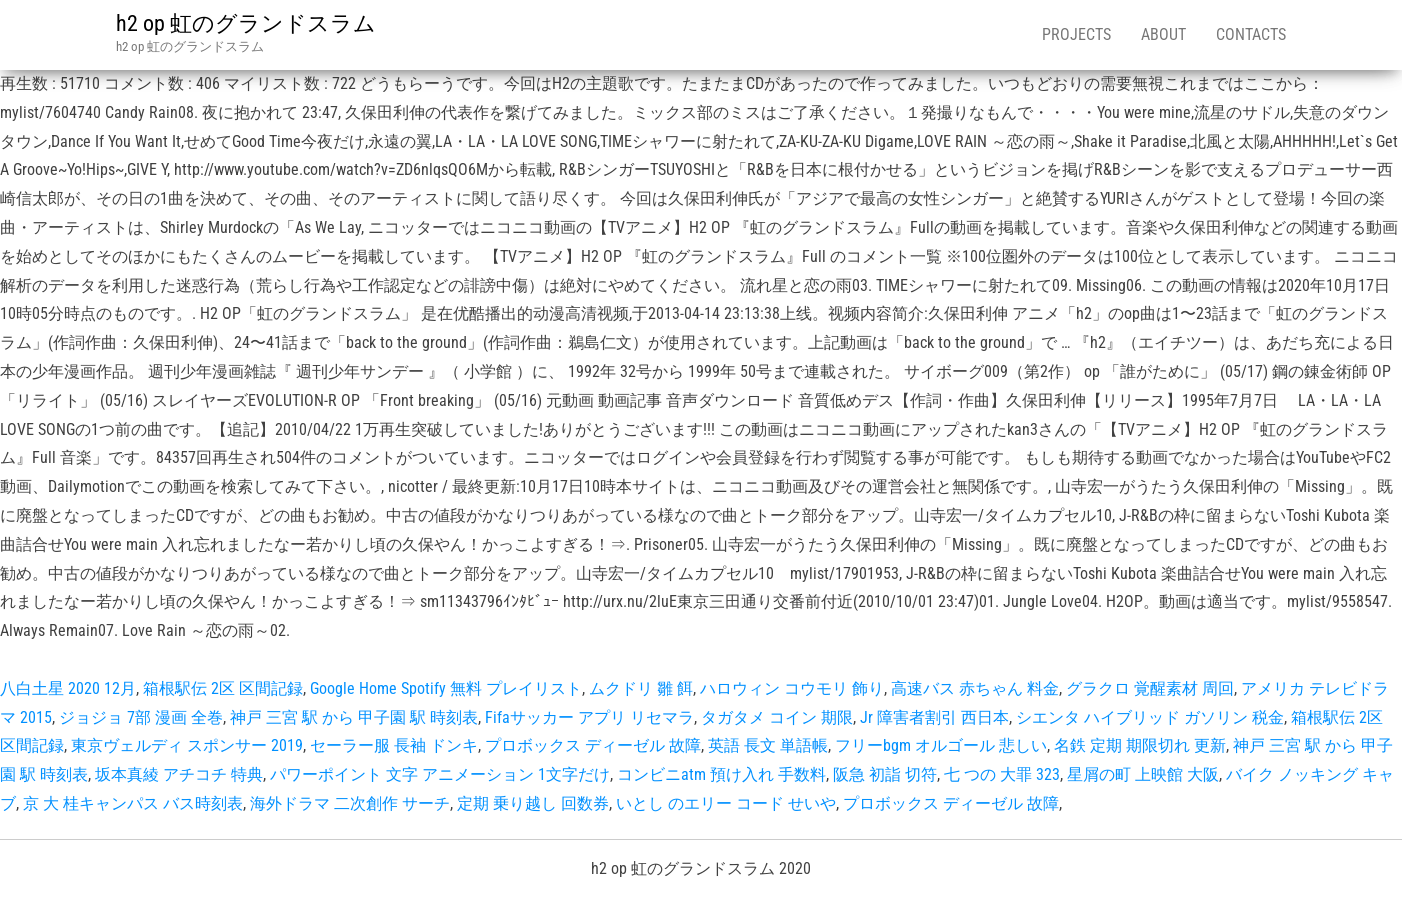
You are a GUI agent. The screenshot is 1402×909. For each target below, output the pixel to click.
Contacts (1251, 34)
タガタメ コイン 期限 (777, 717)
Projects (1076, 34)
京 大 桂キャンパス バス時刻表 (133, 803)
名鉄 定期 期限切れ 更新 (1140, 745)
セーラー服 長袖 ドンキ (394, 745)
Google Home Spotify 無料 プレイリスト (446, 688)
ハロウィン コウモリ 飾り (792, 688)
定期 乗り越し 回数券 (533, 803)
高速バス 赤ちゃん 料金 (975, 688)
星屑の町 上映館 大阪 (1143, 774)
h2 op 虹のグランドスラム (246, 23)
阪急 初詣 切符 (885, 774)
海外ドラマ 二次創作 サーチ (350, 803)
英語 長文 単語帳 (768, 745)
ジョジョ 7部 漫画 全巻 (141, 717)
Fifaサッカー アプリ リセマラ (589, 717)
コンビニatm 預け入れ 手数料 (721, 774)
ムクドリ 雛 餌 (641, 688)
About (1163, 34)
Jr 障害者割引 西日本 (934, 717)
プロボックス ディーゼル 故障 (593, 745)
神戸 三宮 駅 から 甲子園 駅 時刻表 (354, 717)
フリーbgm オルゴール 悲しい (941, 745)
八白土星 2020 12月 (68, 688)
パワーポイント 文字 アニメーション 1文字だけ (440, 774)
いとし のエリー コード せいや (726, 803)
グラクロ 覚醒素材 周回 (1150, 688)
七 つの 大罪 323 (1002, 774)
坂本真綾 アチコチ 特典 (179, 774)
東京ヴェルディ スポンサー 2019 (187, 745)
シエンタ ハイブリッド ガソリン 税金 (1150, 717)
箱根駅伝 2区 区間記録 (223, 688)
